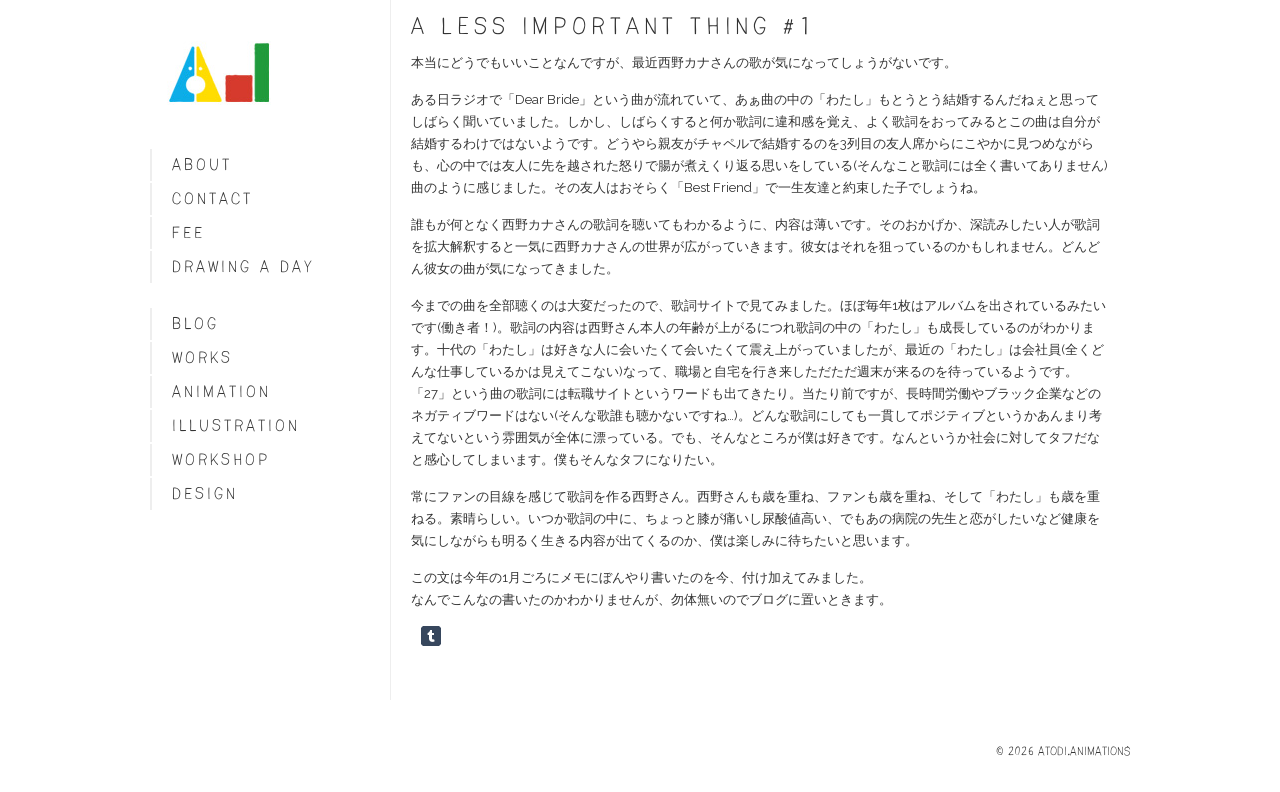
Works (202, 357)
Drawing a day (243, 266)
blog (195, 323)
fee (188, 232)
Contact (212, 198)
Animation (221, 391)
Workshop (221, 459)
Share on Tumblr (431, 636)
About (202, 164)
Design (205, 493)
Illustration (236, 425)
